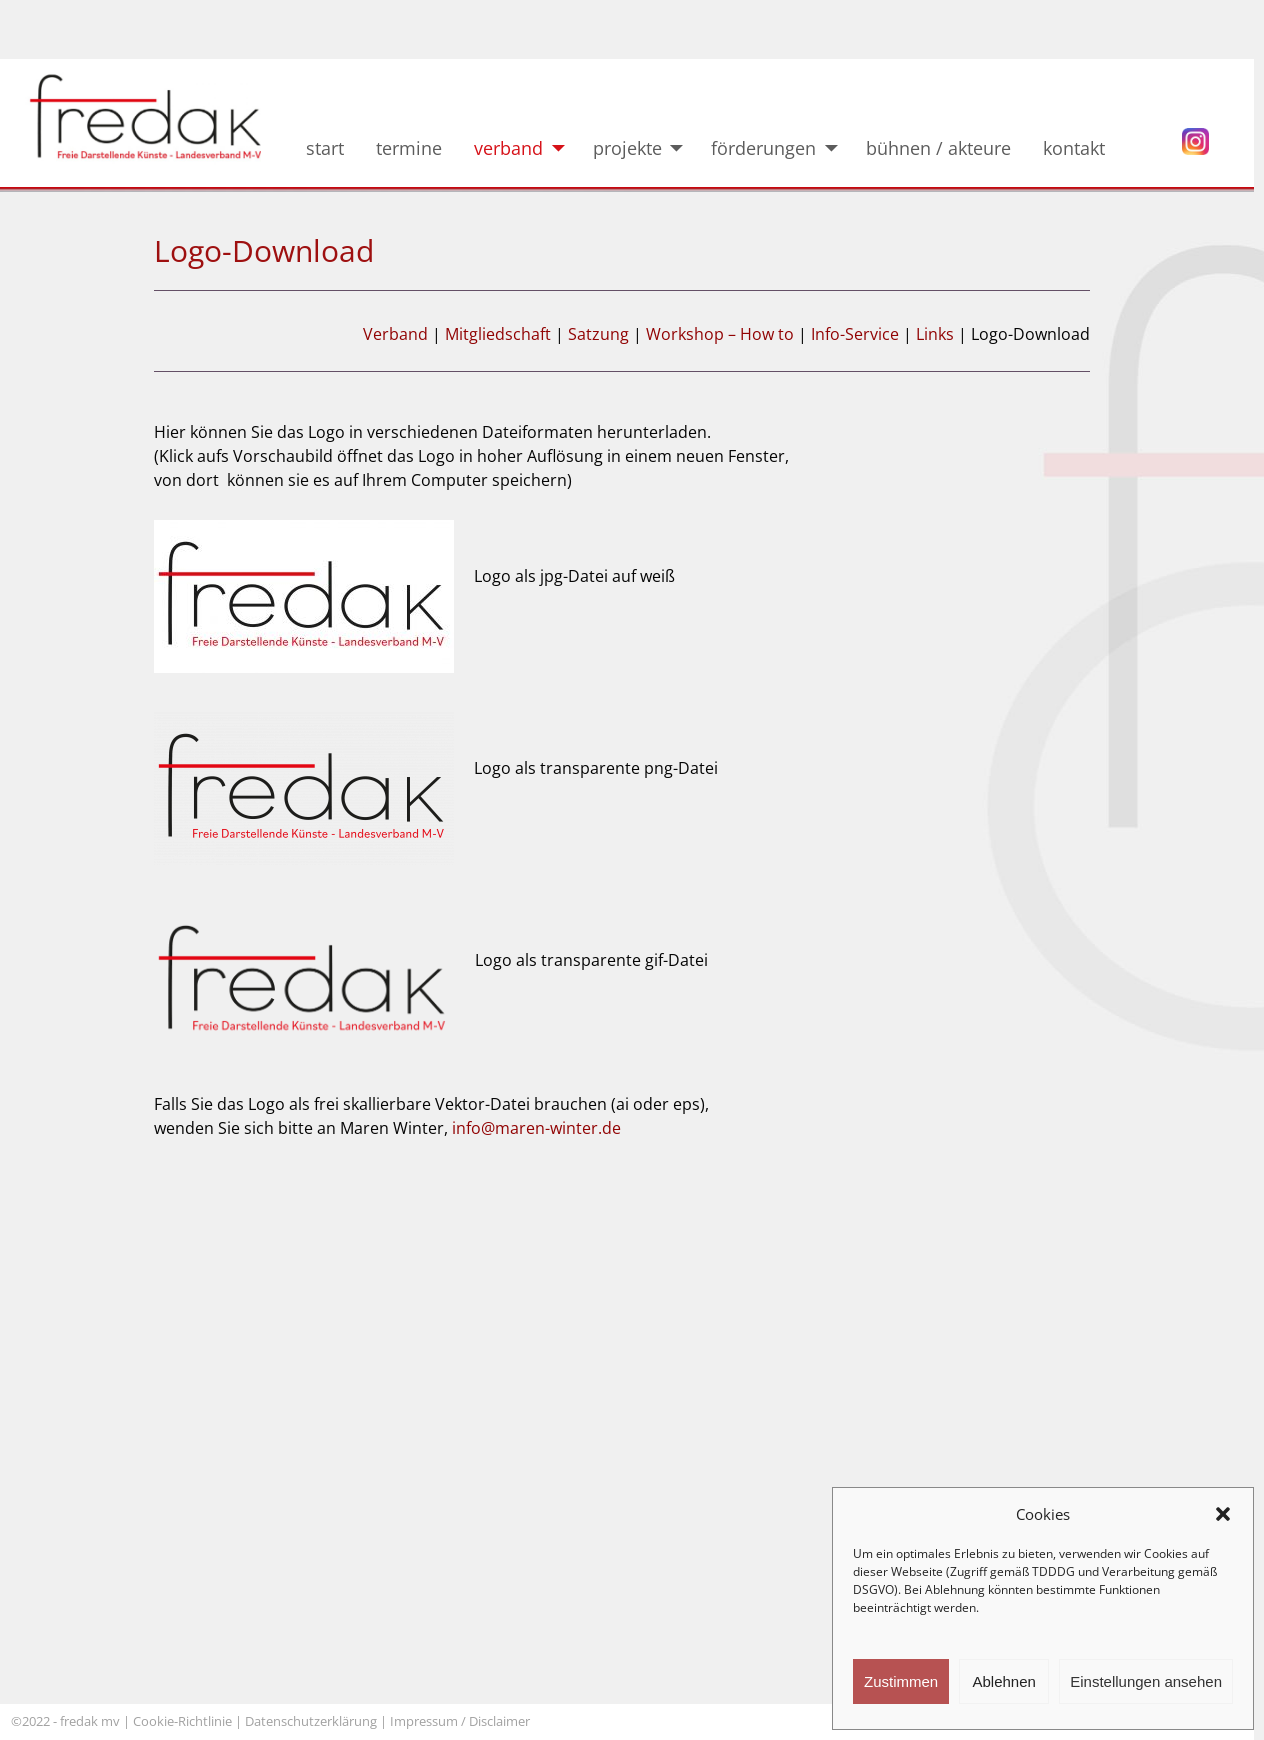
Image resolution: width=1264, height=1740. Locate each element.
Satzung (600, 334)
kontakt (1089, 148)
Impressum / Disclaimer (461, 1721)
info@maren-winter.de (536, 1128)
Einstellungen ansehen (1146, 1681)
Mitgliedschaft (498, 334)
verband (508, 148)
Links (935, 334)
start (325, 148)
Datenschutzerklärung (311, 1721)
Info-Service (855, 334)
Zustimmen (901, 1681)
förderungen (763, 148)
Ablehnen (1003, 1681)
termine (409, 148)
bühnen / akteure (938, 148)
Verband (395, 334)
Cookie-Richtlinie (182, 1721)
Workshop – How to (720, 334)
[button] (1223, 1514)
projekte (627, 148)
